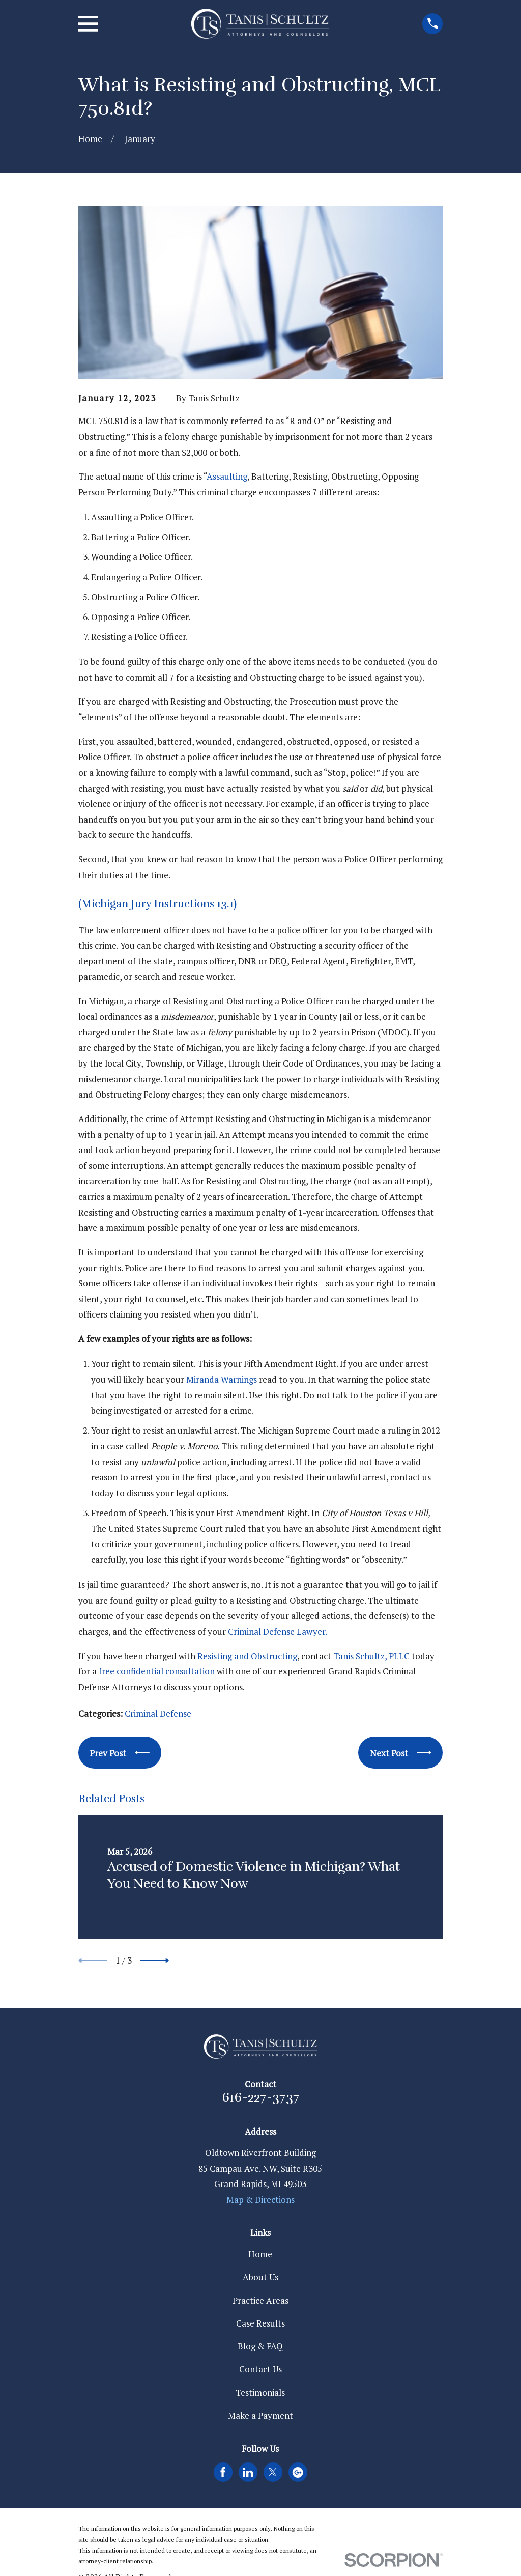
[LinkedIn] (248, 2472)
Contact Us (260, 2369)
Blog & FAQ (260, 2346)
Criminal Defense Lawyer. (276, 1631)
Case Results (260, 2323)
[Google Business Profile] (298, 2472)
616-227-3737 (260, 2097)
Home (260, 2254)
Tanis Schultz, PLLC (371, 1656)
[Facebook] (223, 2472)
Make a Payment (260, 2415)
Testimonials (260, 2392)
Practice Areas (260, 2300)
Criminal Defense (158, 1713)
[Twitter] (273, 2472)
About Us (260, 2277)
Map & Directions (260, 2199)
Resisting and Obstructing (247, 1656)
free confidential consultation (157, 1671)
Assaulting (227, 476)
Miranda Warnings (221, 1379)
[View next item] (154, 1960)
